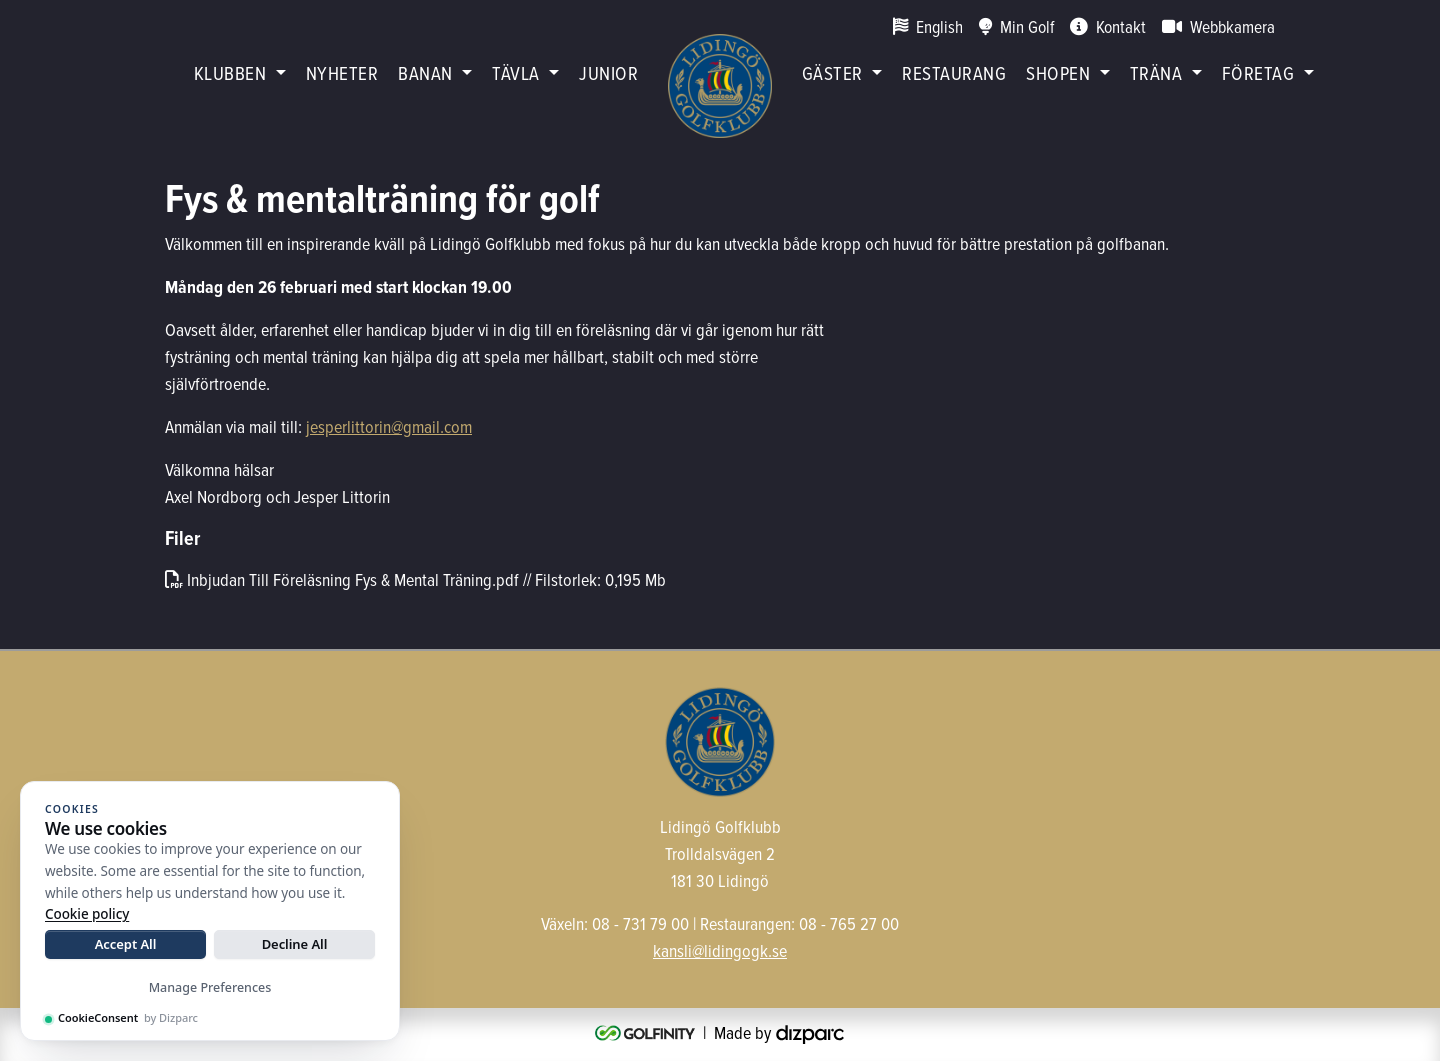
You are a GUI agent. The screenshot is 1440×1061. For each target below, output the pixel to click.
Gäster (832, 72)
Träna (1156, 72)
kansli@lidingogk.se (720, 950)
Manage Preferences (210, 987)
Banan (425, 72)
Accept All (126, 944)
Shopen (1058, 72)
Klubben (230, 72)
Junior (608, 72)
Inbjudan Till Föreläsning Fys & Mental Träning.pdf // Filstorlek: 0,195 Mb (415, 579)
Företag (1258, 72)
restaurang (954, 72)
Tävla (515, 72)
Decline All (295, 944)
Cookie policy (87, 914)
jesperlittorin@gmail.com (389, 426)
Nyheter (342, 72)
